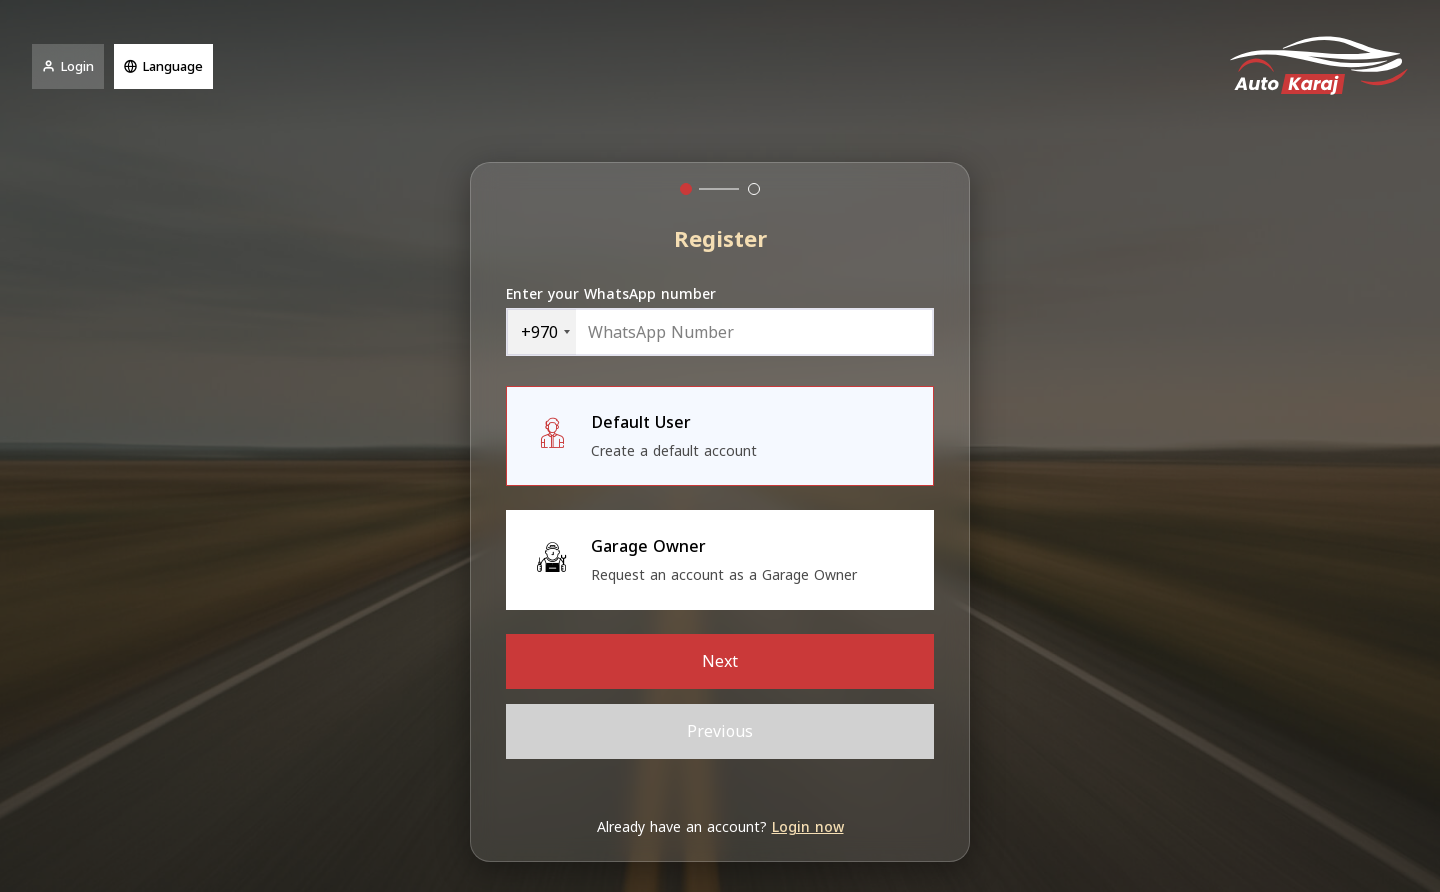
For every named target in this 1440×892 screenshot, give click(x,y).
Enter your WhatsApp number (611, 294)
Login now (808, 827)
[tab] (686, 189)
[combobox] (541, 332)
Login (68, 66)
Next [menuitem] (720, 661)
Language (163, 66)
